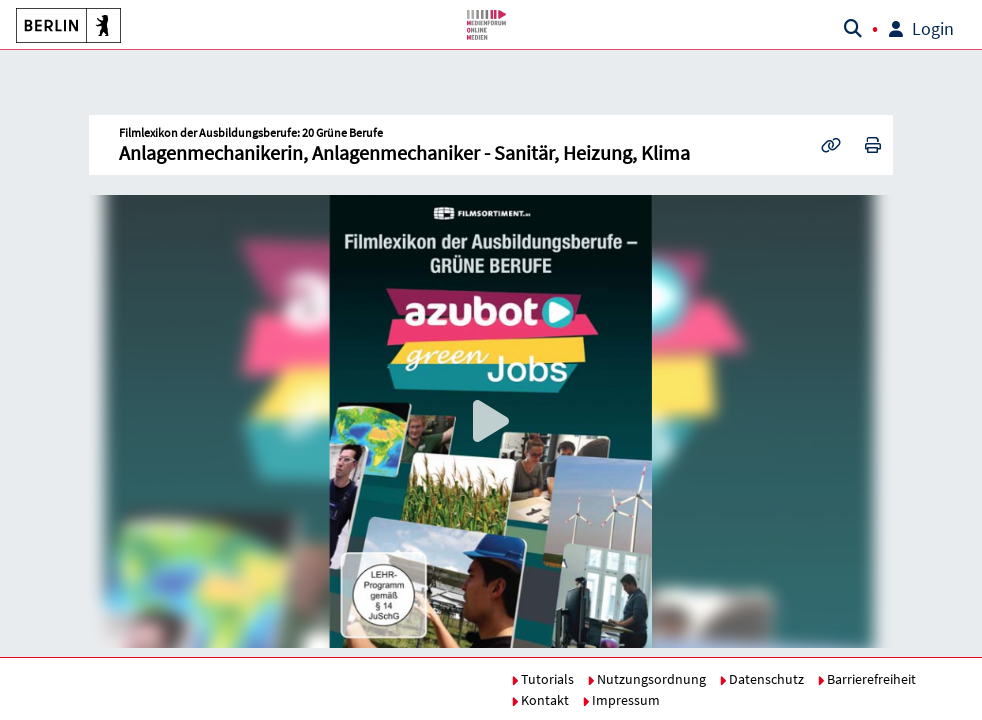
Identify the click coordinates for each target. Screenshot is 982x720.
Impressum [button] (621, 700)
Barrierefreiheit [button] (866, 679)
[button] (65, 25)
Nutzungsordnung (646, 679)
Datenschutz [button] (761, 679)
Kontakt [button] (540, 700)
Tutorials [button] (542, 679)
